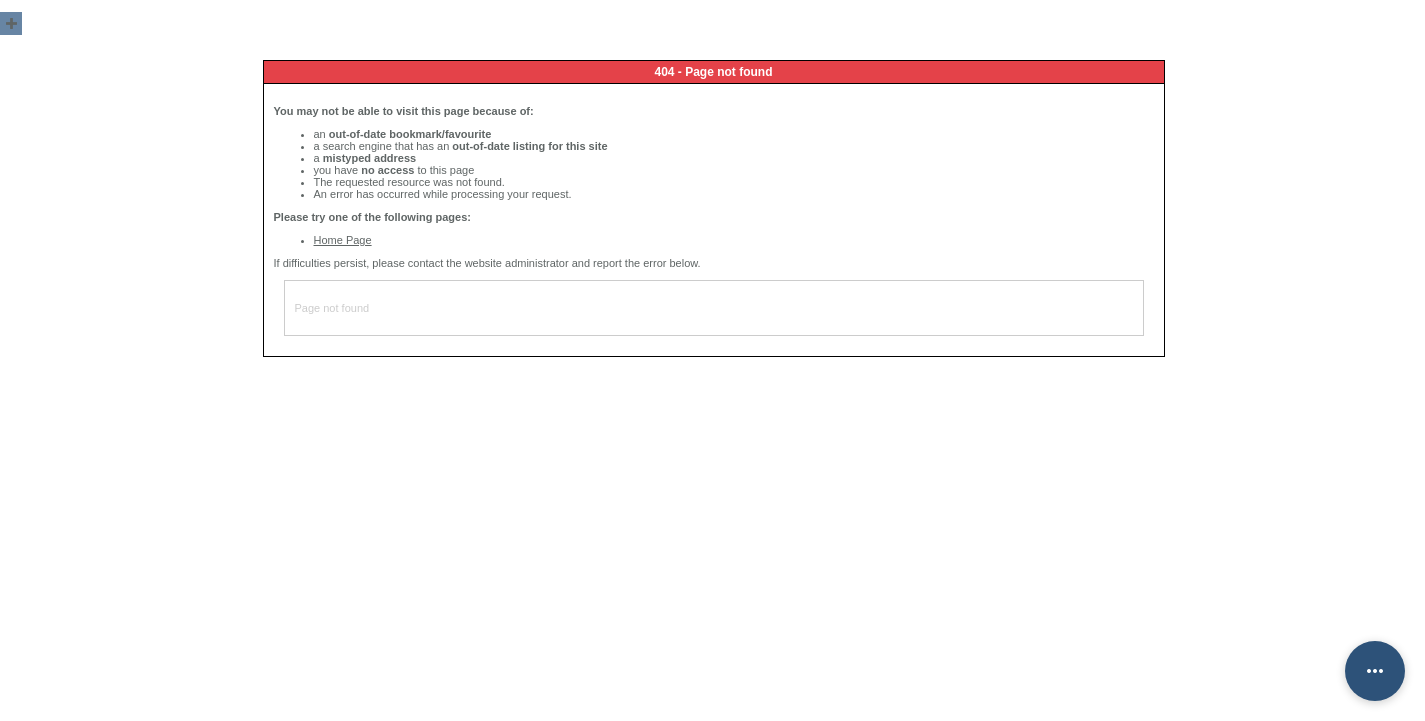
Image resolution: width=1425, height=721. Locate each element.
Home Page (343, 240)
